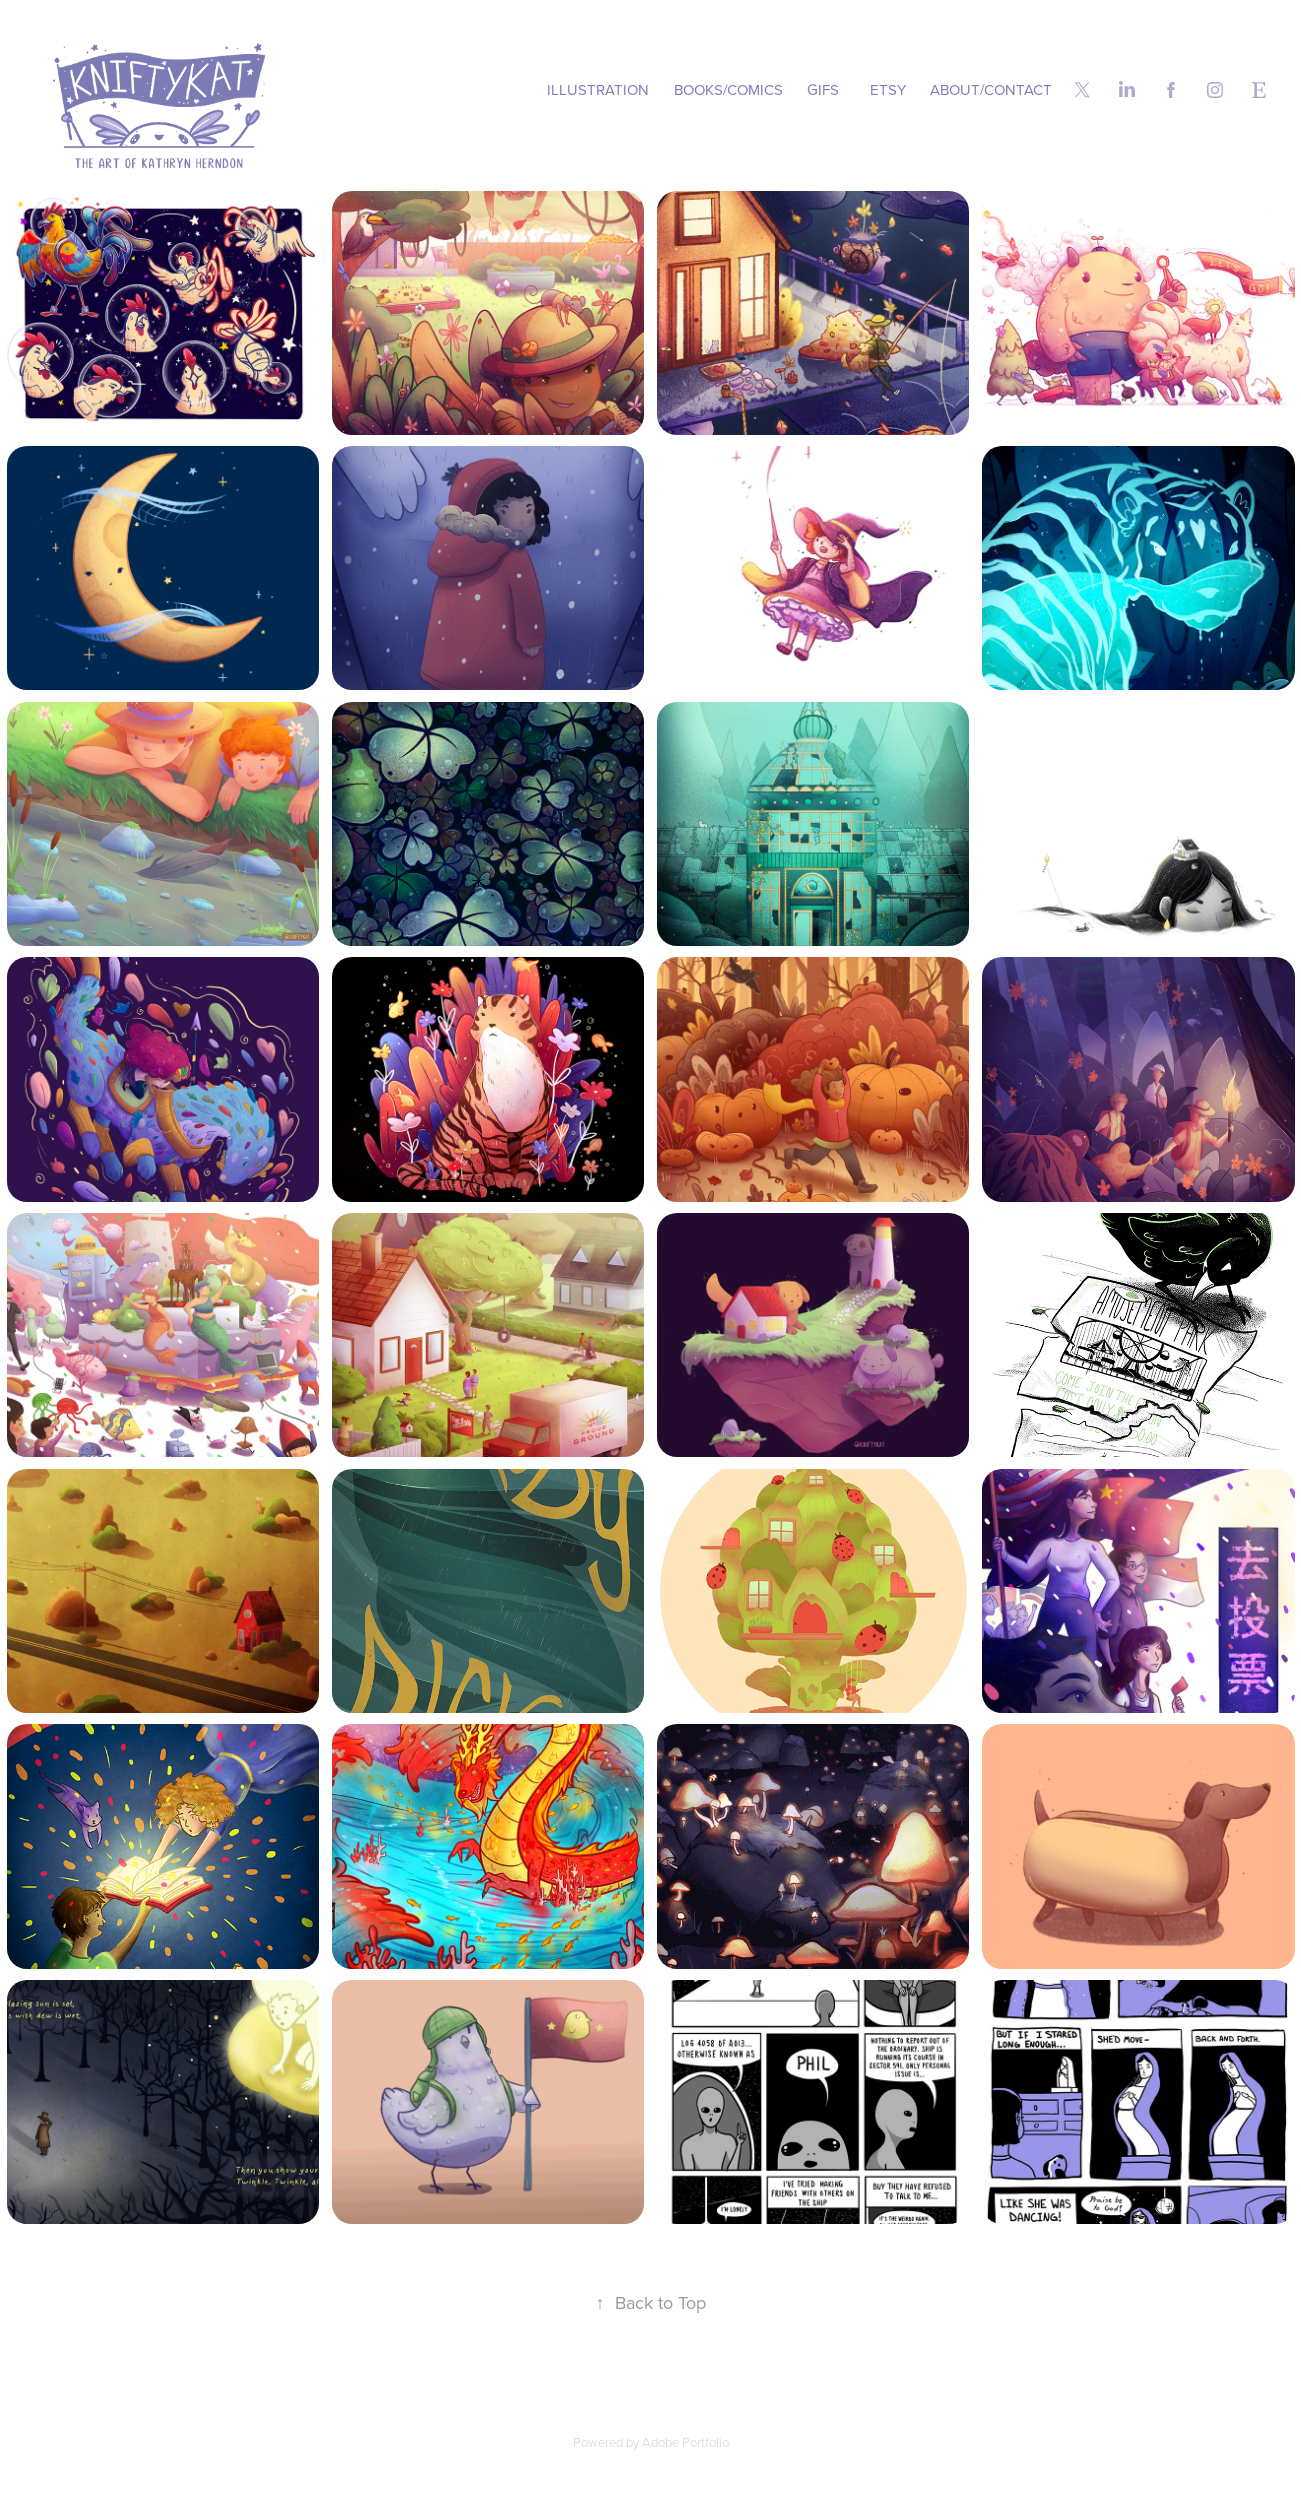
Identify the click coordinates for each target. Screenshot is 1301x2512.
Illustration (598, 89)
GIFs (823, 89)
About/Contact (991, 89)
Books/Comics (728, 89)
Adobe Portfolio (685, 2442)
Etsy (888, 89)
